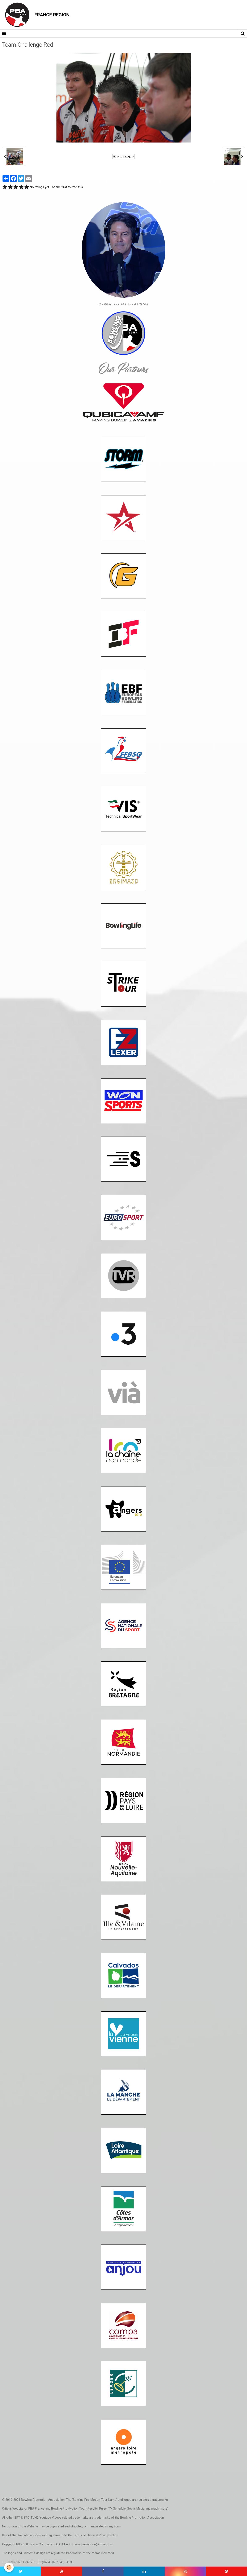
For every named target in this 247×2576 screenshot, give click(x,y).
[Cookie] (9, 2567)
